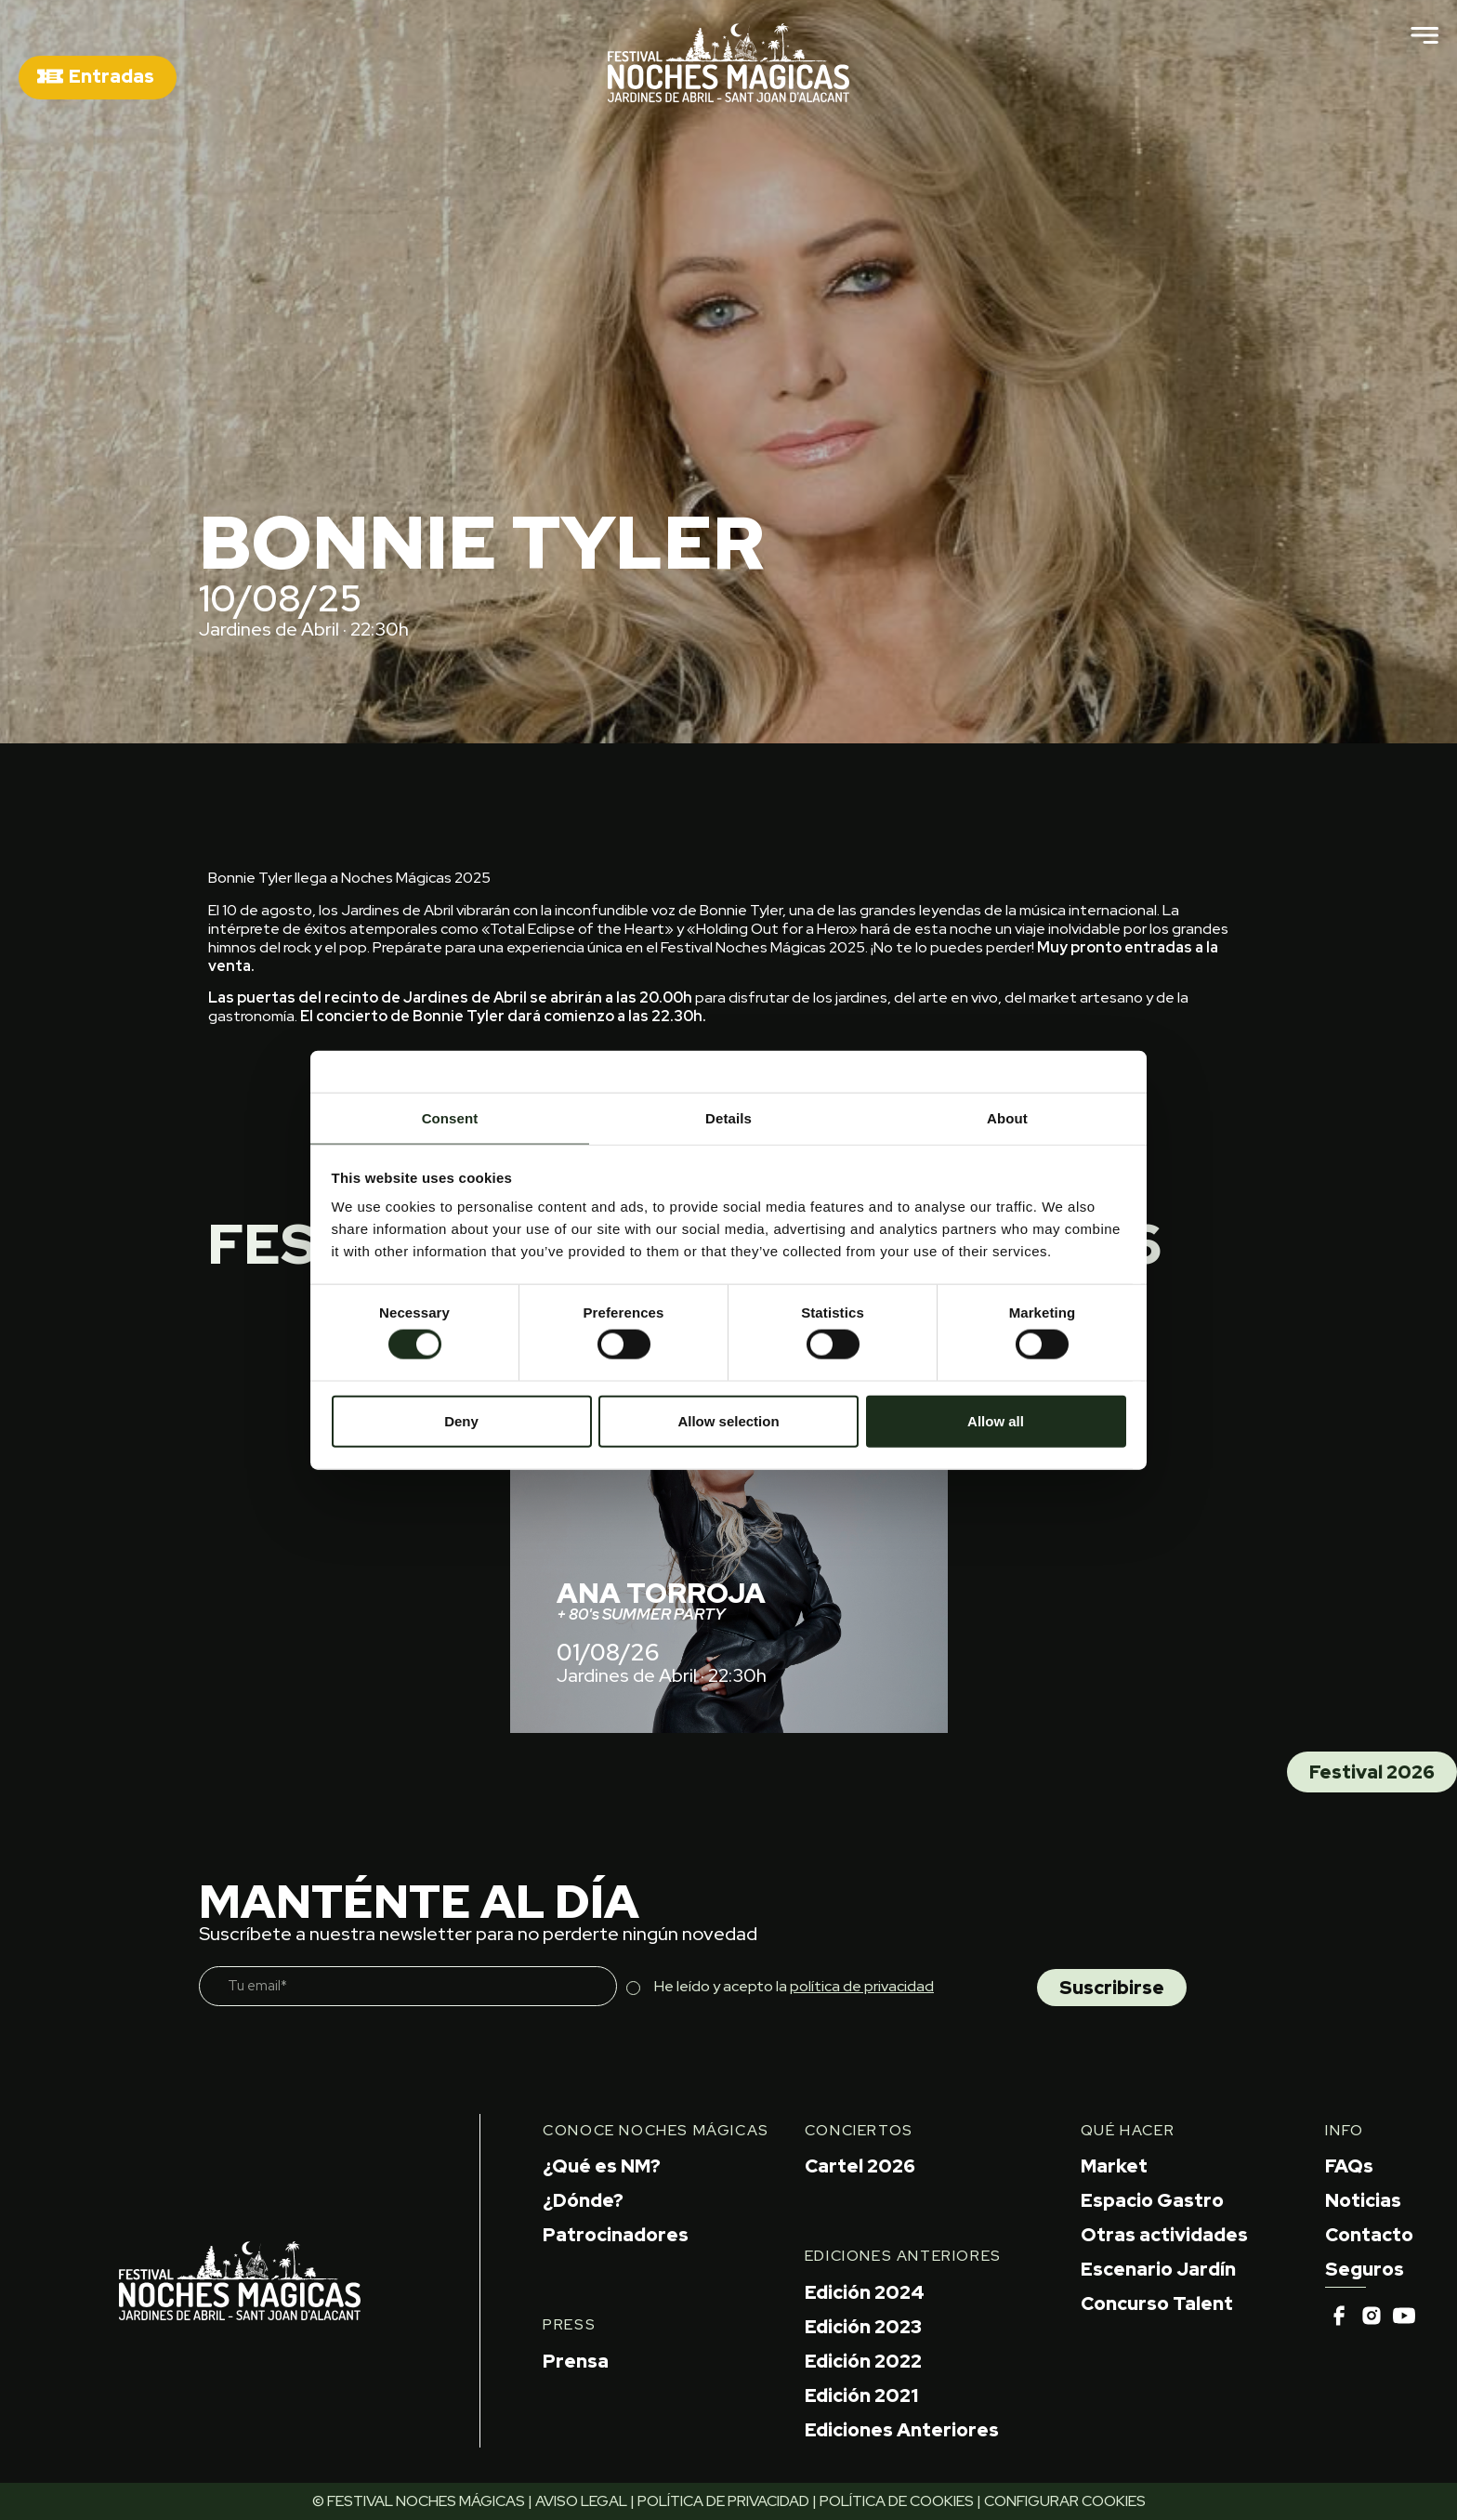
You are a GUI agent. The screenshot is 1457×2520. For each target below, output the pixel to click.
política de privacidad (862, 1986)
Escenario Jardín (1158, 2269)
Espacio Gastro (1152, 2200)
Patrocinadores (616, 2235)
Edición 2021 (861, 2395)
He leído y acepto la (794, 1986)
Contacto (1369, 2235)
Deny (461, 1420)
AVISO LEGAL (581, 2501)
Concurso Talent (1157, 2303)
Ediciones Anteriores (902, 2430)
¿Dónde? (583, 2200)
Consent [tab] (450, 1118)
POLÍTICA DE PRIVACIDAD (723, 2501)
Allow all (995, 1420)
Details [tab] (728, 1118)
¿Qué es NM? (602, 2166)
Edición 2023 (863, 2327)
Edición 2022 (863, 2361)
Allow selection (728, 1420)
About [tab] (1007, 1118)
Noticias (1363, 2200)
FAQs (1349, 2166)
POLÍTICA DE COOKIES (897, 2501)
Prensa (576, 2361)
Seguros (1364, 2269)
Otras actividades (1164, 2235)
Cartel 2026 (860, 2166)
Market (1114, 2166)
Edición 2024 (865, 2292)
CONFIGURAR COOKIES (1065, 2501)
